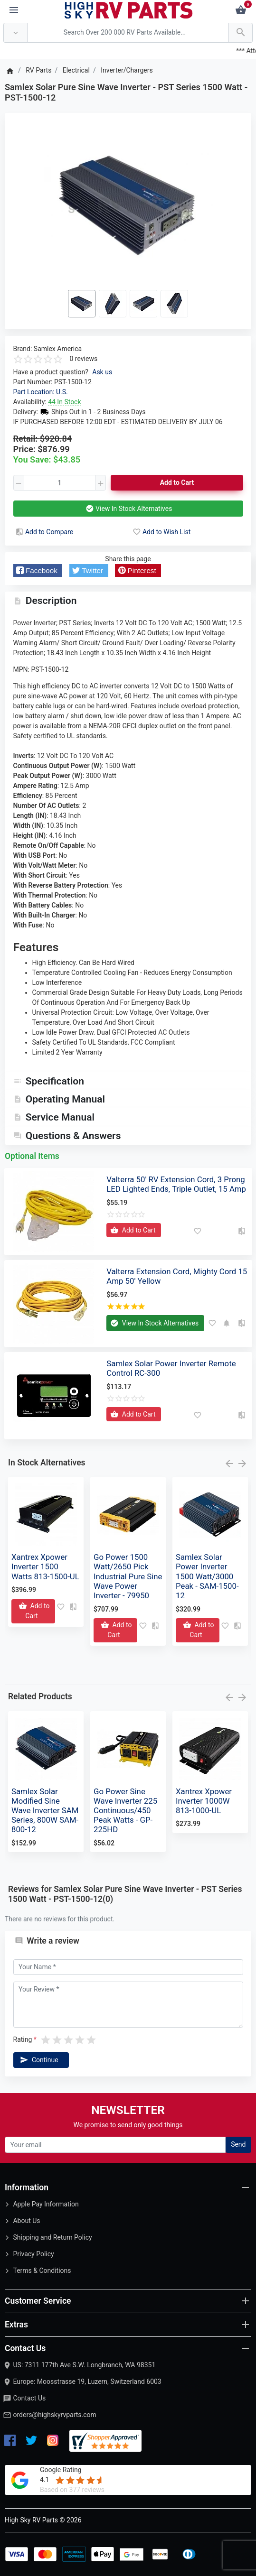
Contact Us (29, 2398)
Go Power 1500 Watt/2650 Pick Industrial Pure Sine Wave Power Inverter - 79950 (128, 1576)
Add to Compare (44, 532)
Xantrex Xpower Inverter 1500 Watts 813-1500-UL (45, 1566)
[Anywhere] (15, 33)
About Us (26, 2220)
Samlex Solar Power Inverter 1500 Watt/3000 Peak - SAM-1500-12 (207, 1576)
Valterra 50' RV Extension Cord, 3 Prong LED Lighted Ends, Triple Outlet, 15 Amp (176, 1184)
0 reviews (84, 358)
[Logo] (129, 9)
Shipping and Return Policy (52, 2237)
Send (238, 2144)
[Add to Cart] (133, 1230)
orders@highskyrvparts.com (54, 2414)
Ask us (102, 372)
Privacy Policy (33, 2254)
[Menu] (13, 10)
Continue (38, 2060)
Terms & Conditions (42, 2270)
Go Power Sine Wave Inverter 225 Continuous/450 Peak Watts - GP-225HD (125, 1811)
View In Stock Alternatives (128, 508)
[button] (38, 570)
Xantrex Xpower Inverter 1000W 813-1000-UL (204, 1801)
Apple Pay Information (45, 2204)
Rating (22, 2039)
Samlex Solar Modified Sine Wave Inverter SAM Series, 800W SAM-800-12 (44, 1811)
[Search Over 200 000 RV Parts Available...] (128, 33)
